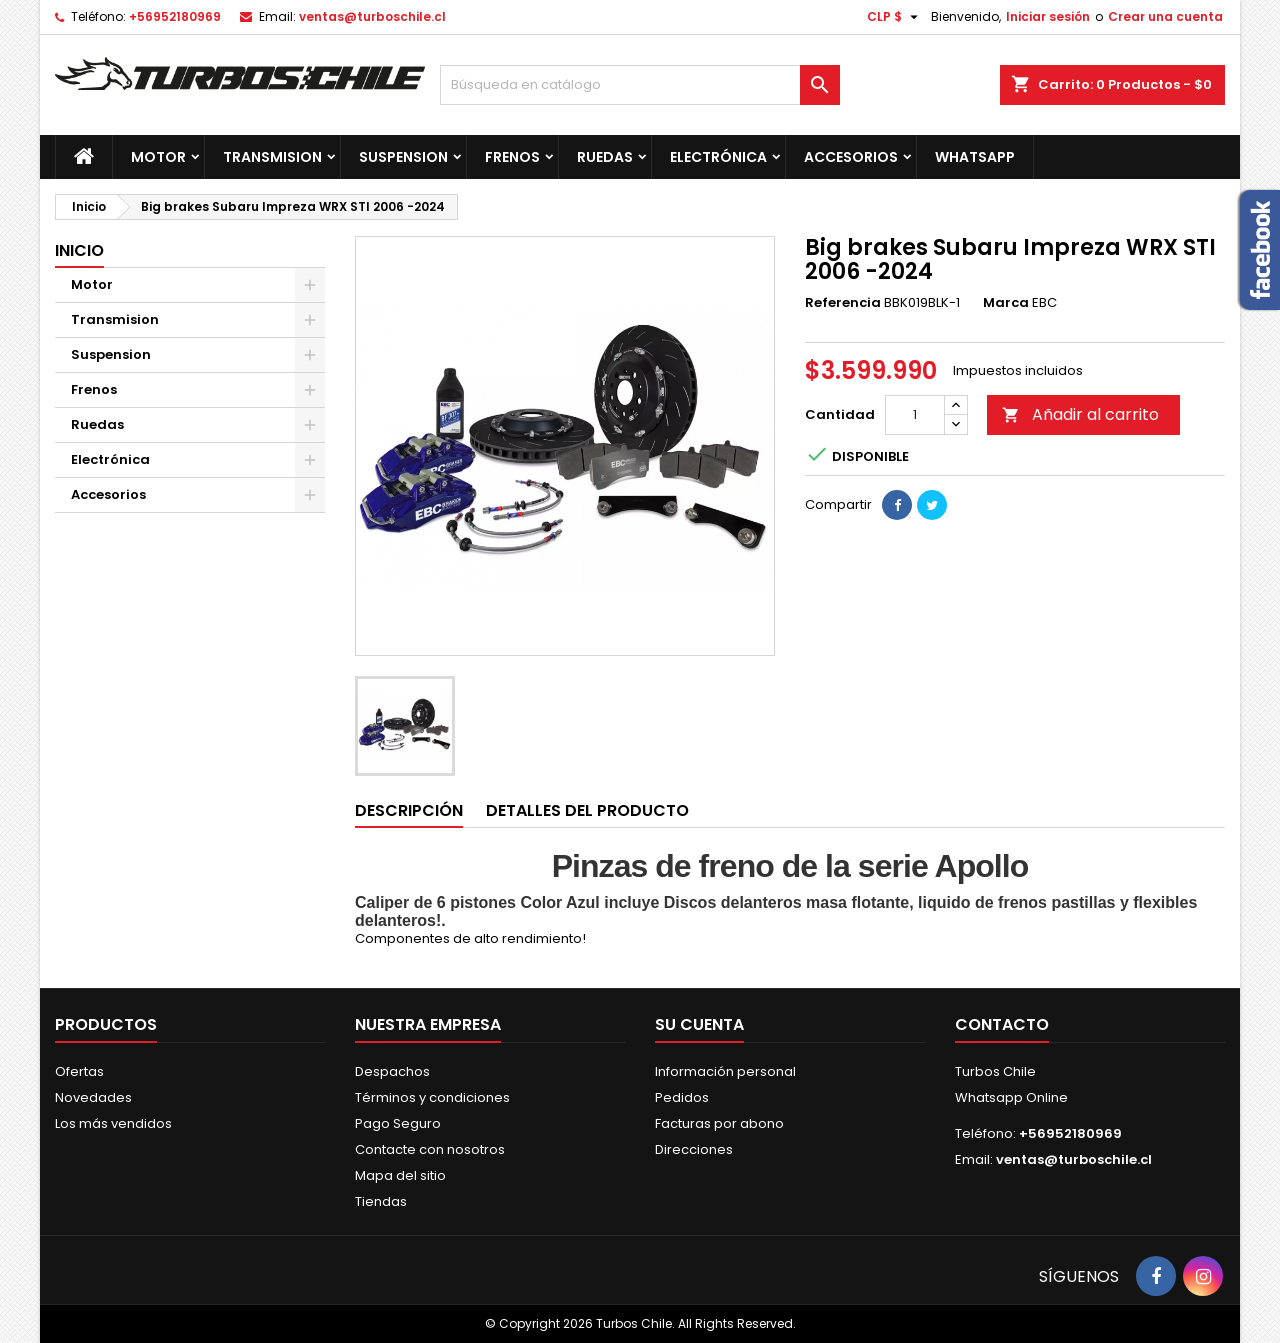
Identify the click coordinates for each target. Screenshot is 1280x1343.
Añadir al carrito (1080, 414)
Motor (158, 157)
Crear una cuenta (1165, 16)
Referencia (843, 303)
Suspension (403, 157)
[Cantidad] (915, 415)
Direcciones (694, 1149)
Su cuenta (699, 1024)
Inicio (79, 250)
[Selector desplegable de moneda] (895, 17)
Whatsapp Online (1011, 1097)
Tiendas (381, 1201)
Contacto (1002, 1024)
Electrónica (718, 157)
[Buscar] (640, 85)
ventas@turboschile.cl (372, 16)
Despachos (392, 1071)
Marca (1006, 303)
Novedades (93, 1097)
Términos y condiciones (432, 1097)
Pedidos (682, 1097)
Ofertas (79, 1071)
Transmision (272, 157)
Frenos (512, 157)
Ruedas (605, 157)
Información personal (725, 1071)
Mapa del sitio (400, 1175)
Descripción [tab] (409, 810)
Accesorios (851, 157)
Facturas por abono (719, 1123)
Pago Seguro (398, 1123)
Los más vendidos (113, 1123)
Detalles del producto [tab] (587, 810)
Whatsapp (975, 157)
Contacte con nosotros (430, 1149)
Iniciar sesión (1048, 16)
